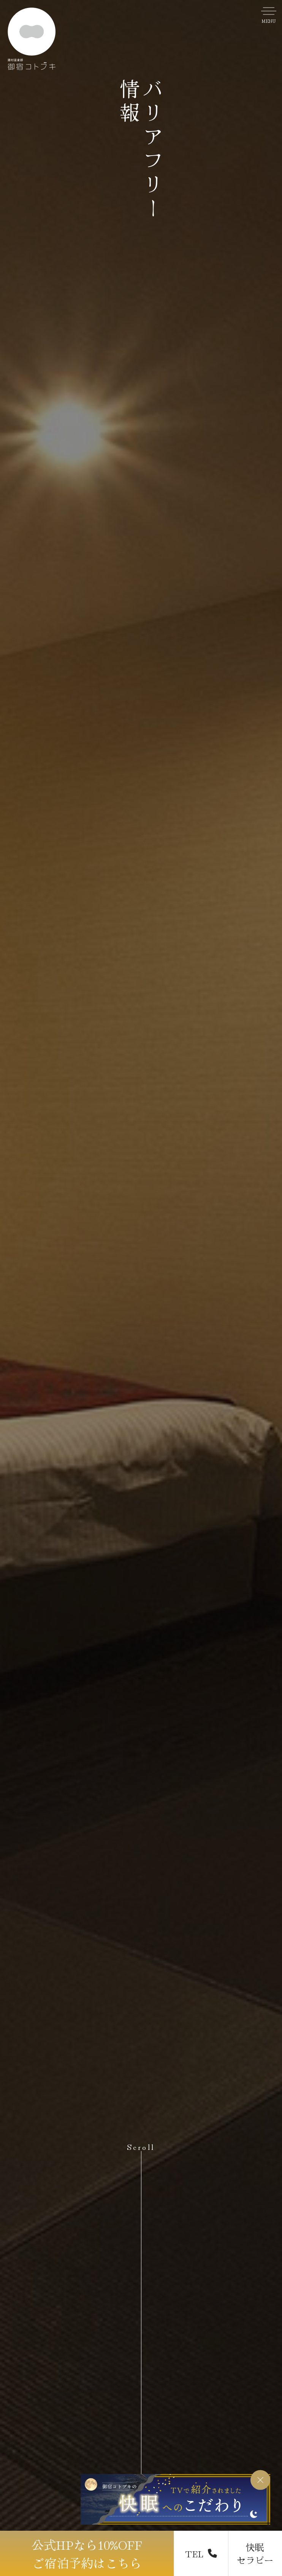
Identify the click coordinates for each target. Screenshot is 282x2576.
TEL (201, 2553)
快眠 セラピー (255, 2553)
